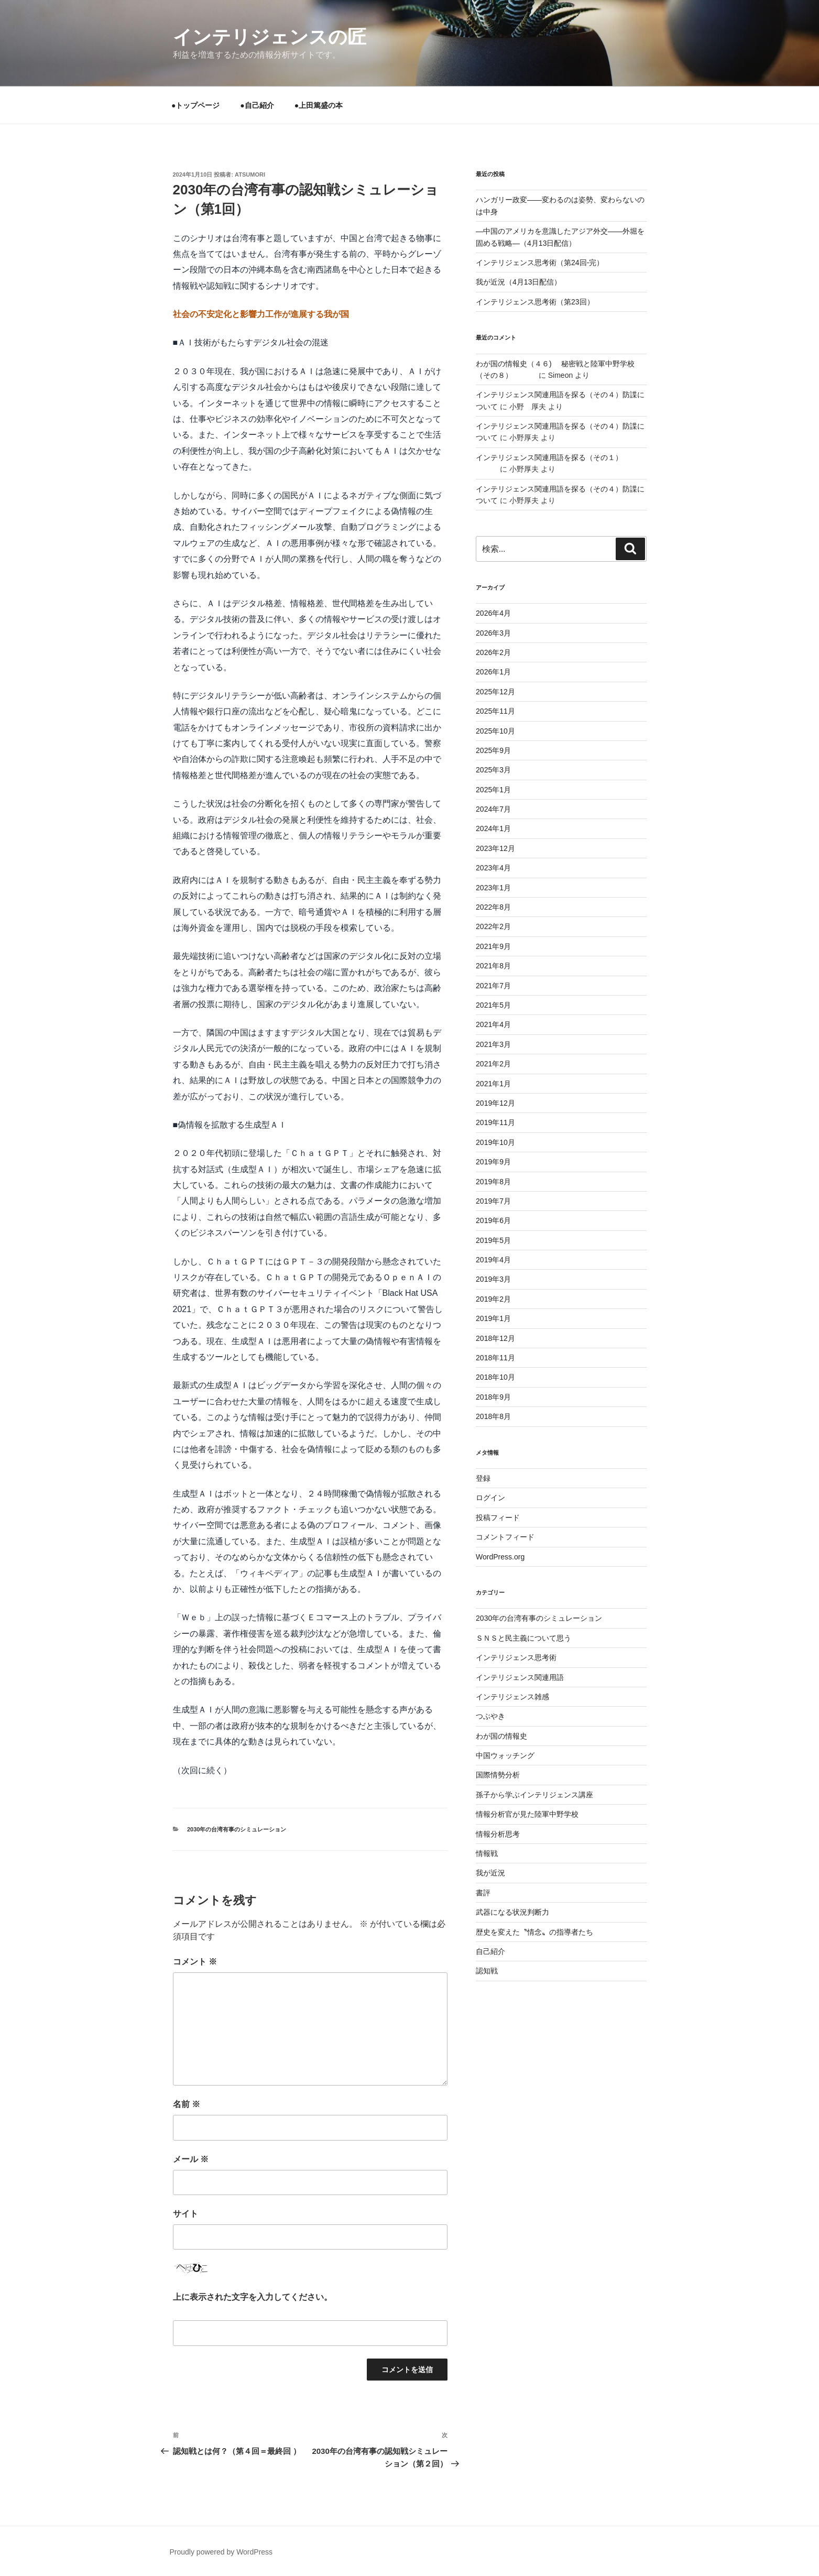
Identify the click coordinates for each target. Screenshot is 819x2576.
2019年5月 (493, 1240)
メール (191, 2159)
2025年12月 (495, 691)
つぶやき (490, 1716)
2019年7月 (493, 1201)
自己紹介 (490, 1951)
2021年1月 (493, 1083)
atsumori (250, 174)
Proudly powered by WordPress (221, 2552)
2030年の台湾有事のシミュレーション (236, 1829)
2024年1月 (493, 828)
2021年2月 (493, 1064)
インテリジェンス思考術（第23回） (535, 302)
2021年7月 (493, 985)
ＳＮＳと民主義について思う (523, 1638)
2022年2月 (493, 926)
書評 (483, 1893)
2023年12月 (495, 848)
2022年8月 (493, 907)
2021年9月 (493, 946)
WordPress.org (500, 1557)
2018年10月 (495, 1377)
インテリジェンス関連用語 (520, 1677)
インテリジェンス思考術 (516, 1657)
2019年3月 (493, 1279)
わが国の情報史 (501, 1736)
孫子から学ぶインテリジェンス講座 (534, 1795)
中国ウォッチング (505, 1755)
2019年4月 (493, 1260)
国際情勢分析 (498, 1775)
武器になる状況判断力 (512, 1912)
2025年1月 (493, 789)
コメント (195, 1961)
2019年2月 (493, 1299)
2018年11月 (495, 1358)
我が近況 (490, 1873)
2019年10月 (495, 1142)
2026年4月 (493, 613)
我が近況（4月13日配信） (518, 282)
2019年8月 (493, 1181)
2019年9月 (493, 1162)
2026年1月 (493, 672)
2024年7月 (493, 809)
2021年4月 (493, 1024)
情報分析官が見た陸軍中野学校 (527, 1814)
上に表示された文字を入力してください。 (252, 2297)
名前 (186, 2104)
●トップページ (195, 105)
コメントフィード (505, 1537)
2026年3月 (493, 633)
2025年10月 (495, 731)
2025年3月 (493, 770)
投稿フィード (498, 1517)
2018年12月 (495, 1338)
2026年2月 (493, 652)
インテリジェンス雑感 (512, 1697)
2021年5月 (493, 1005)
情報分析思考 (498, 1834)
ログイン (490, 1497)
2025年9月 (493, 750)
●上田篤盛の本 (318, 105)
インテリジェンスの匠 (269, 37)
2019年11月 (495, 1122)
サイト (185, 2213)
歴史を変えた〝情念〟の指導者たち (534, 1932)
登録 (483, 1478)
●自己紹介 (257, 105)
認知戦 (487, 1971)
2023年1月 (493, 887)
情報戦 (487, 1853)
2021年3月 (493, 1044)
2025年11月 (495, 711)
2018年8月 (493, 1416)
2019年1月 (493, 1318)
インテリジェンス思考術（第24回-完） (540, 262)
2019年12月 (495, 1103)
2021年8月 (493, 966)
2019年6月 (493, 1220)
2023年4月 (493, 868)
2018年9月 (493, 1397)
